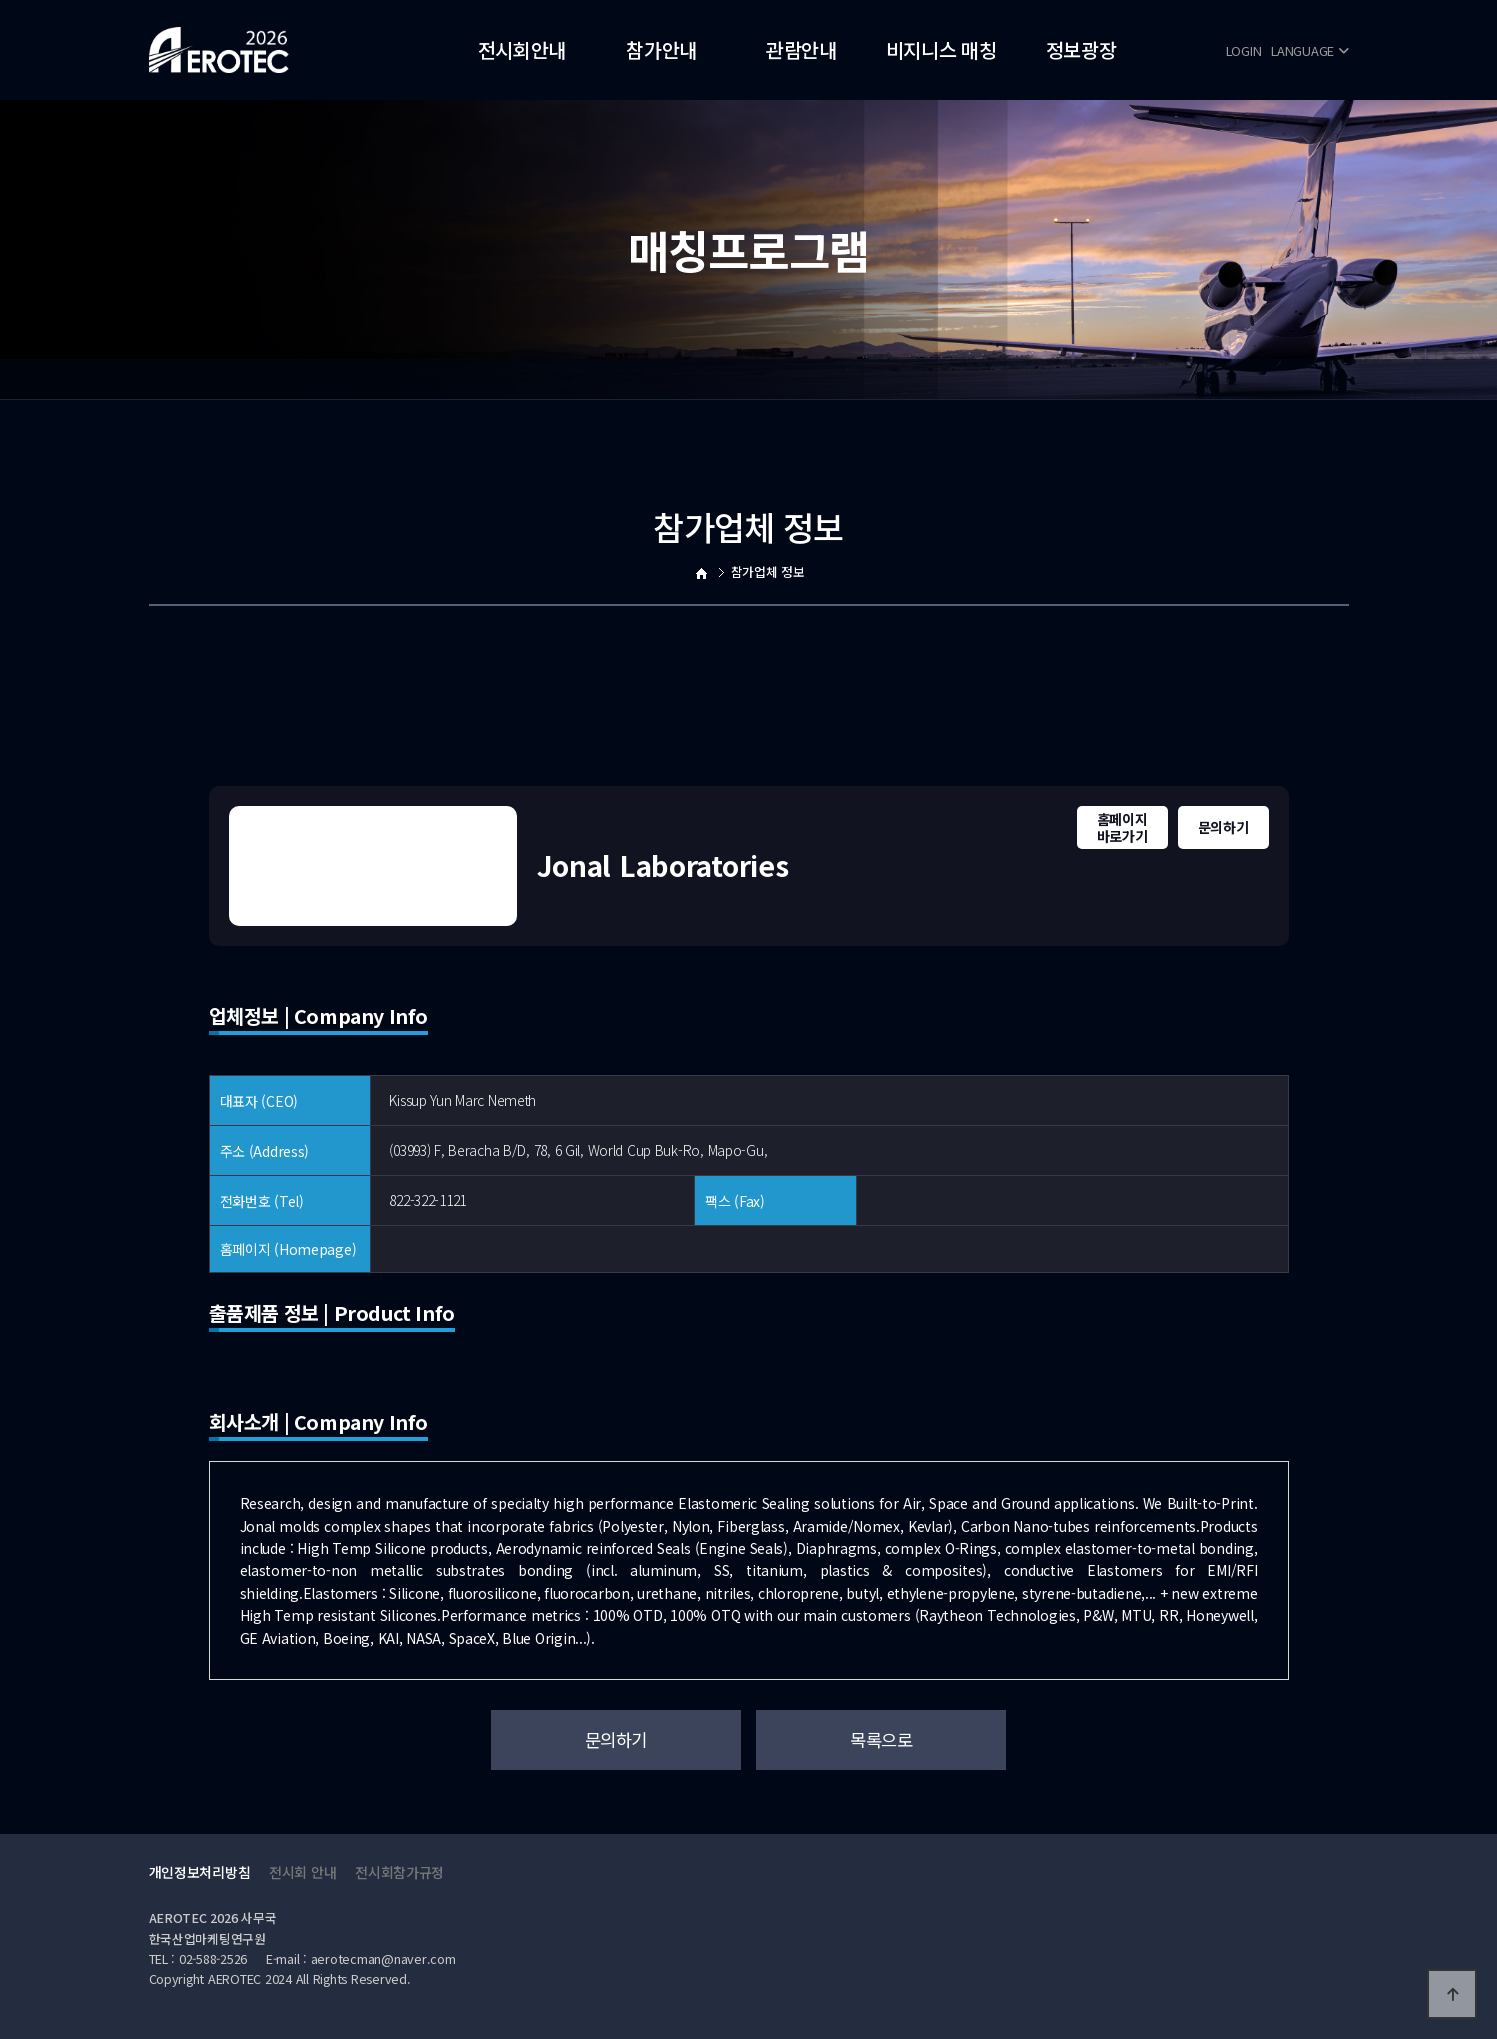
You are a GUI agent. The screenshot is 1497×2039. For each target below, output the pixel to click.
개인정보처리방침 (200, 1872)
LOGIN (1244, 50)
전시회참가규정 (399, 1872)
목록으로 (881, 1739)
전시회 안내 (302, 1872)
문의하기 (1223, 827)
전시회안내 (522, 49)
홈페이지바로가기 (1122, 827)
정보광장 (1081, 49)
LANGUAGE (1309, 50)
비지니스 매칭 (941, 49)
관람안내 (801, 49)
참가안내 (661, 49)
